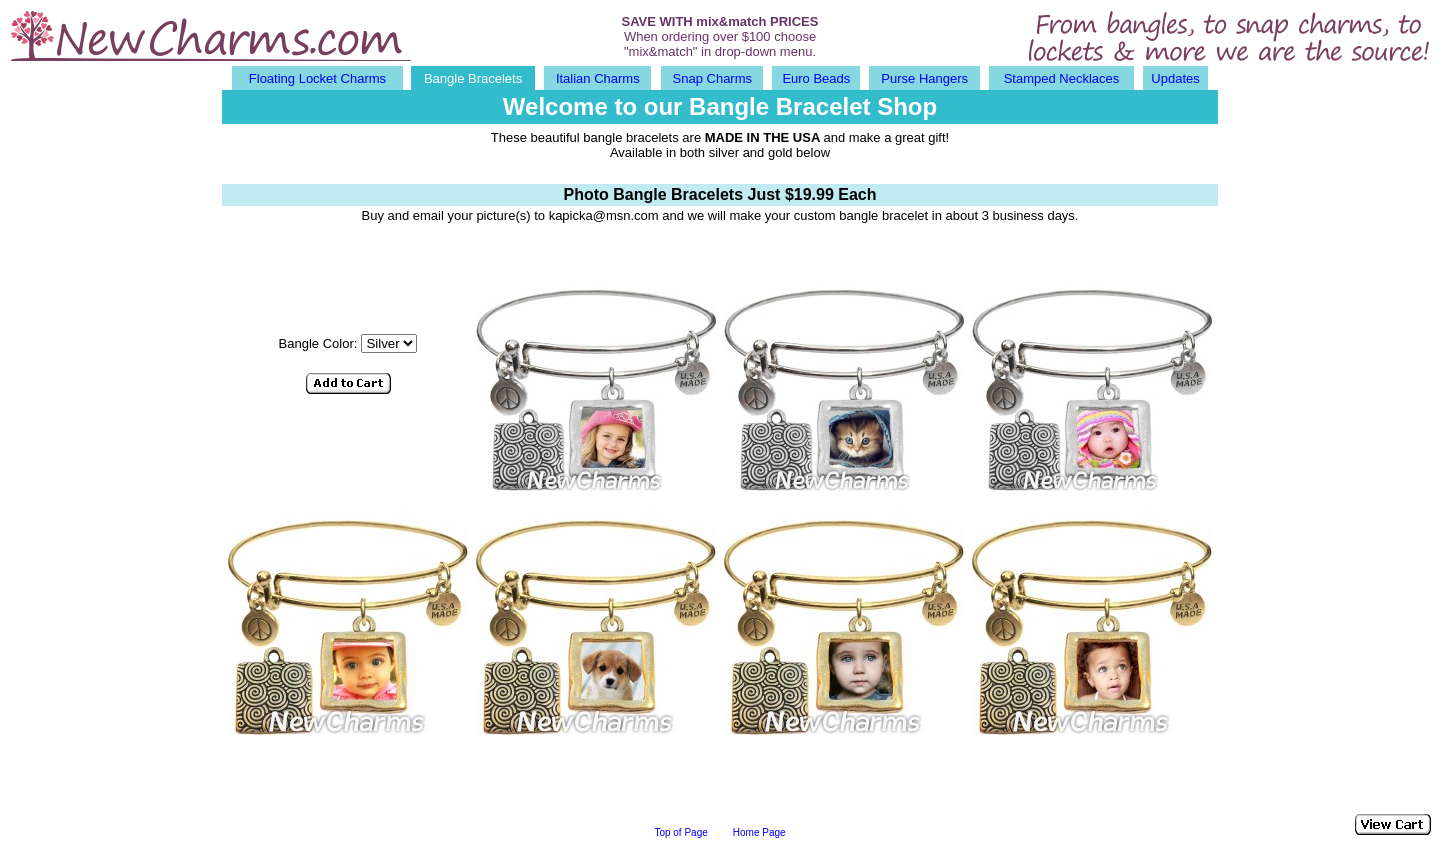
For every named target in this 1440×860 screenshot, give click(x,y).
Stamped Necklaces (1062, 78)
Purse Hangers (924, 78)
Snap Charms (712, 78)
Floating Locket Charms (317, 78)
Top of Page (680, 832)
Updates (1175, 78)
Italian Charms (598, 78)
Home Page (759, 832)
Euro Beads (816, 78)
